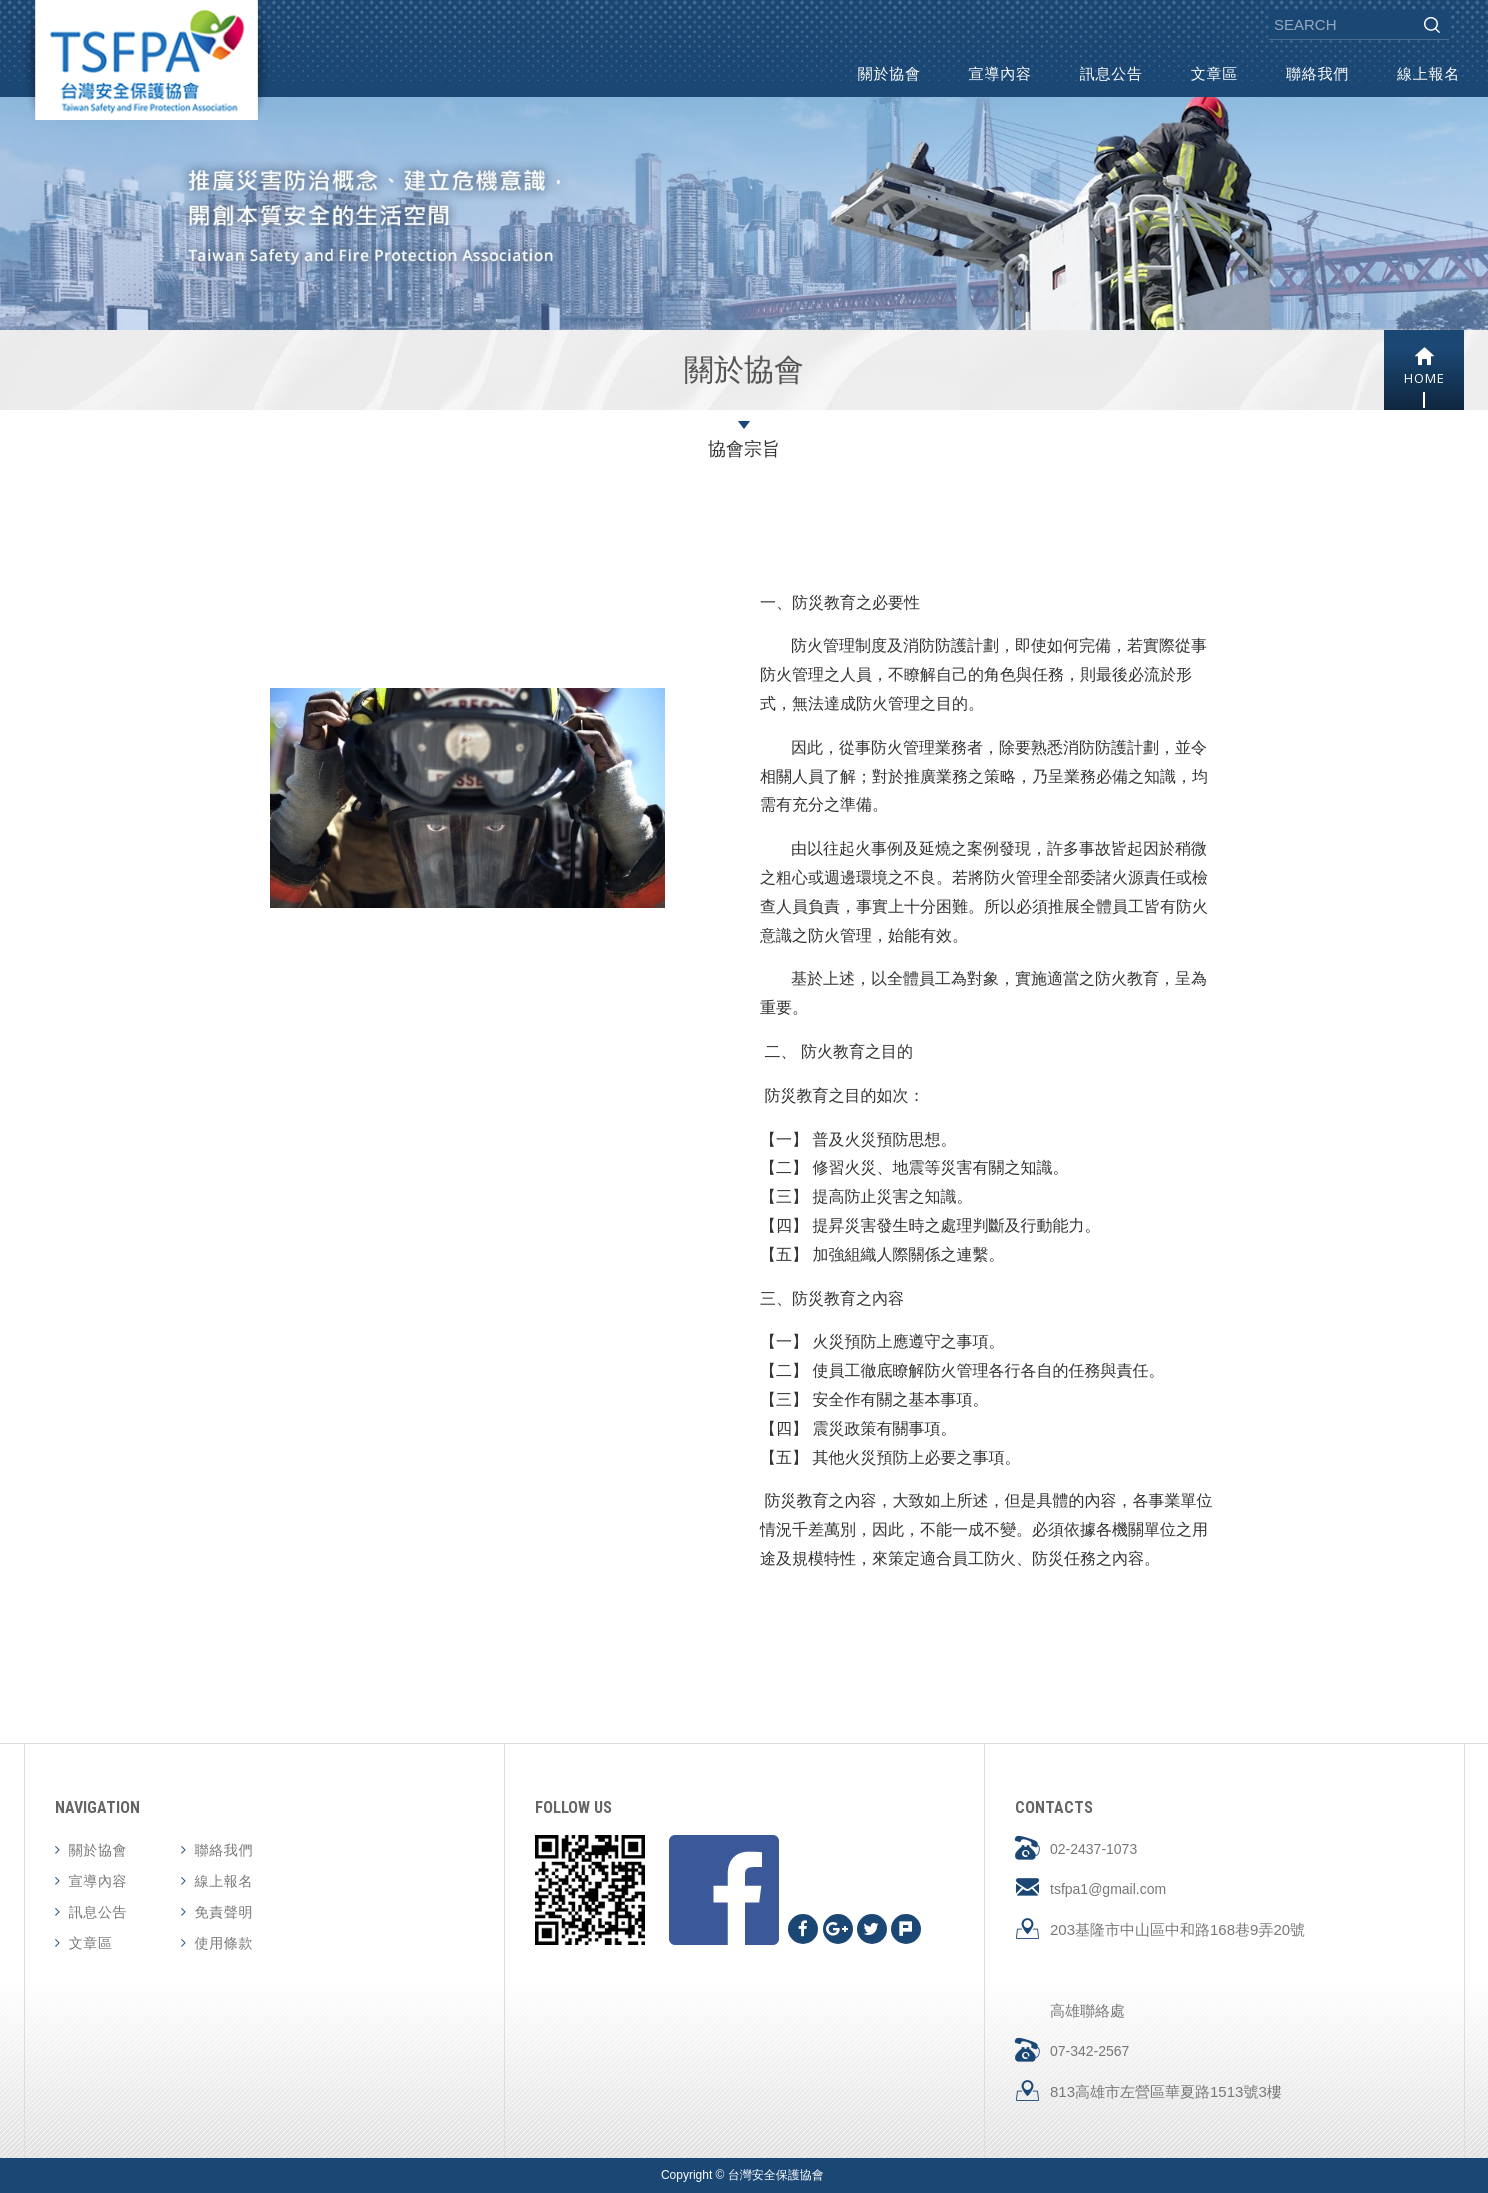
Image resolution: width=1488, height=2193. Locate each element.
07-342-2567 (1089, 2051)
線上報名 (1428, 73)
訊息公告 (1111, 73)
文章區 (1214, 73)
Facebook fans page (724, 1890)
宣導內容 (1000, 73)
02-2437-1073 (1093, 1849)
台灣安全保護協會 (146, 60)
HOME (1424, 366)
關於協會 (889, 73)
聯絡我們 (1317, 73)
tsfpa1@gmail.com (1108, 1889)
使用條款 (224, 1943)
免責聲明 (224, 1912)
